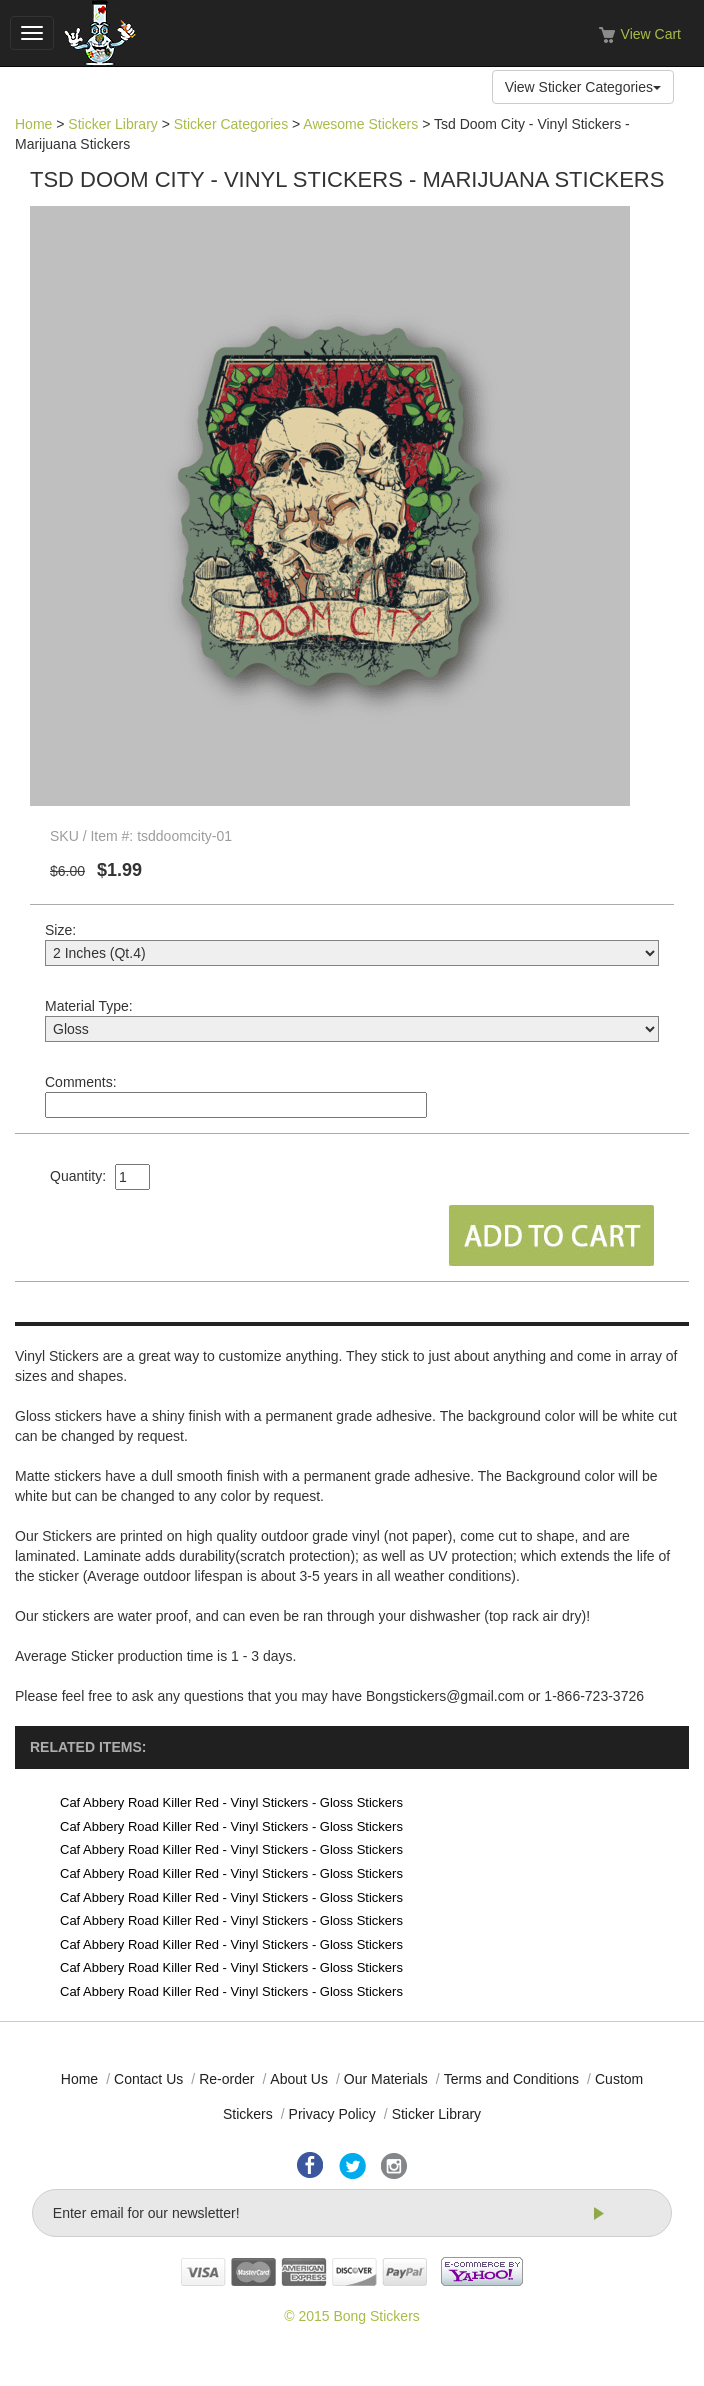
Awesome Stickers (360, 124)
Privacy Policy (332, 2114)
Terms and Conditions (511, 2079)
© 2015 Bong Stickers (352, 2316)
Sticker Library (112, 124)
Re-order (226, 2079)
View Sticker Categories (583, 87)
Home (33, 124)
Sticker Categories (231, 124)
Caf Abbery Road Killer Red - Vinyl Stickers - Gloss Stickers (231, 1802)
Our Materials (386, 2079)
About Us (299, 2079)
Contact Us (148, 2079)
